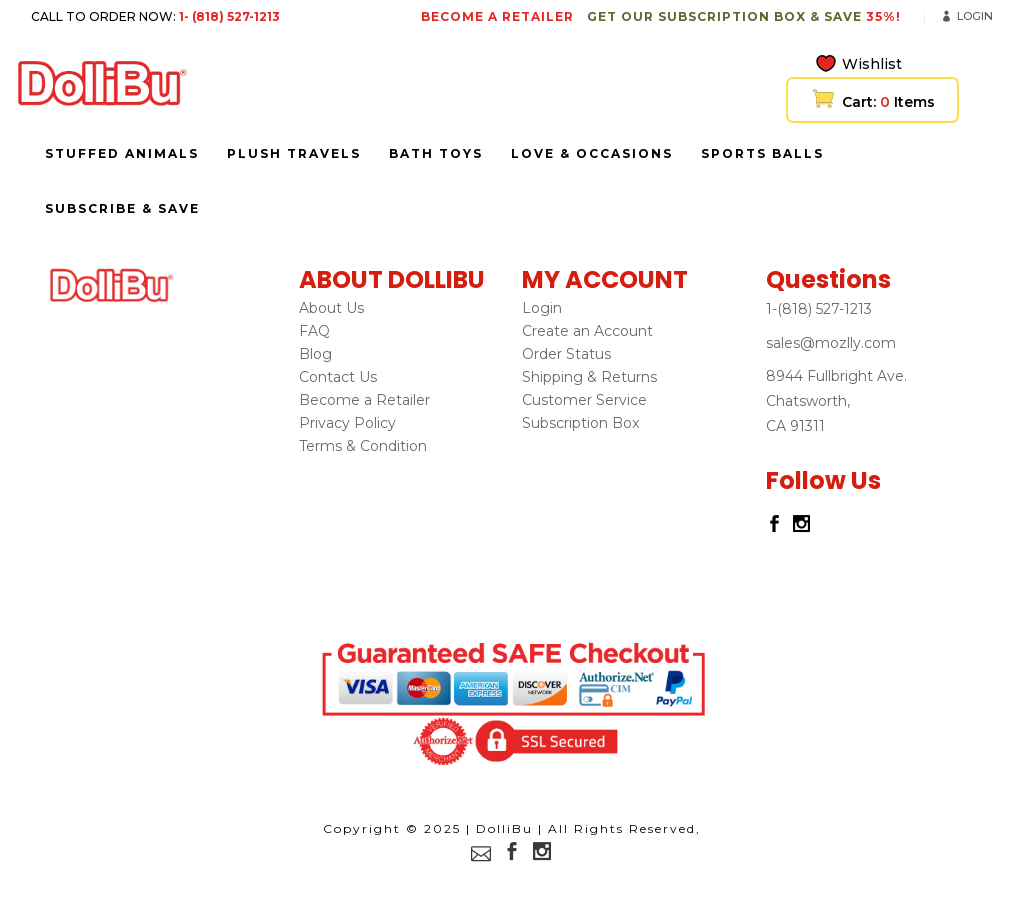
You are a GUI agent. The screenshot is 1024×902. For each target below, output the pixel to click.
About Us (331, 308)
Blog (315, 354)
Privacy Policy (347, 423)
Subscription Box (580, 423)
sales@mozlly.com (831, 343)
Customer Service (584, 400)
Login (975, 16)
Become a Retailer (364, 400)
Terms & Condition (363, 446)
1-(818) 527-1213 (819, 309)
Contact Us (338, 377)
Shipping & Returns (589, 377)
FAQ (314, 331)
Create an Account (587, 331)
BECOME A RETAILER (497, 16)
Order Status (566, 354)
